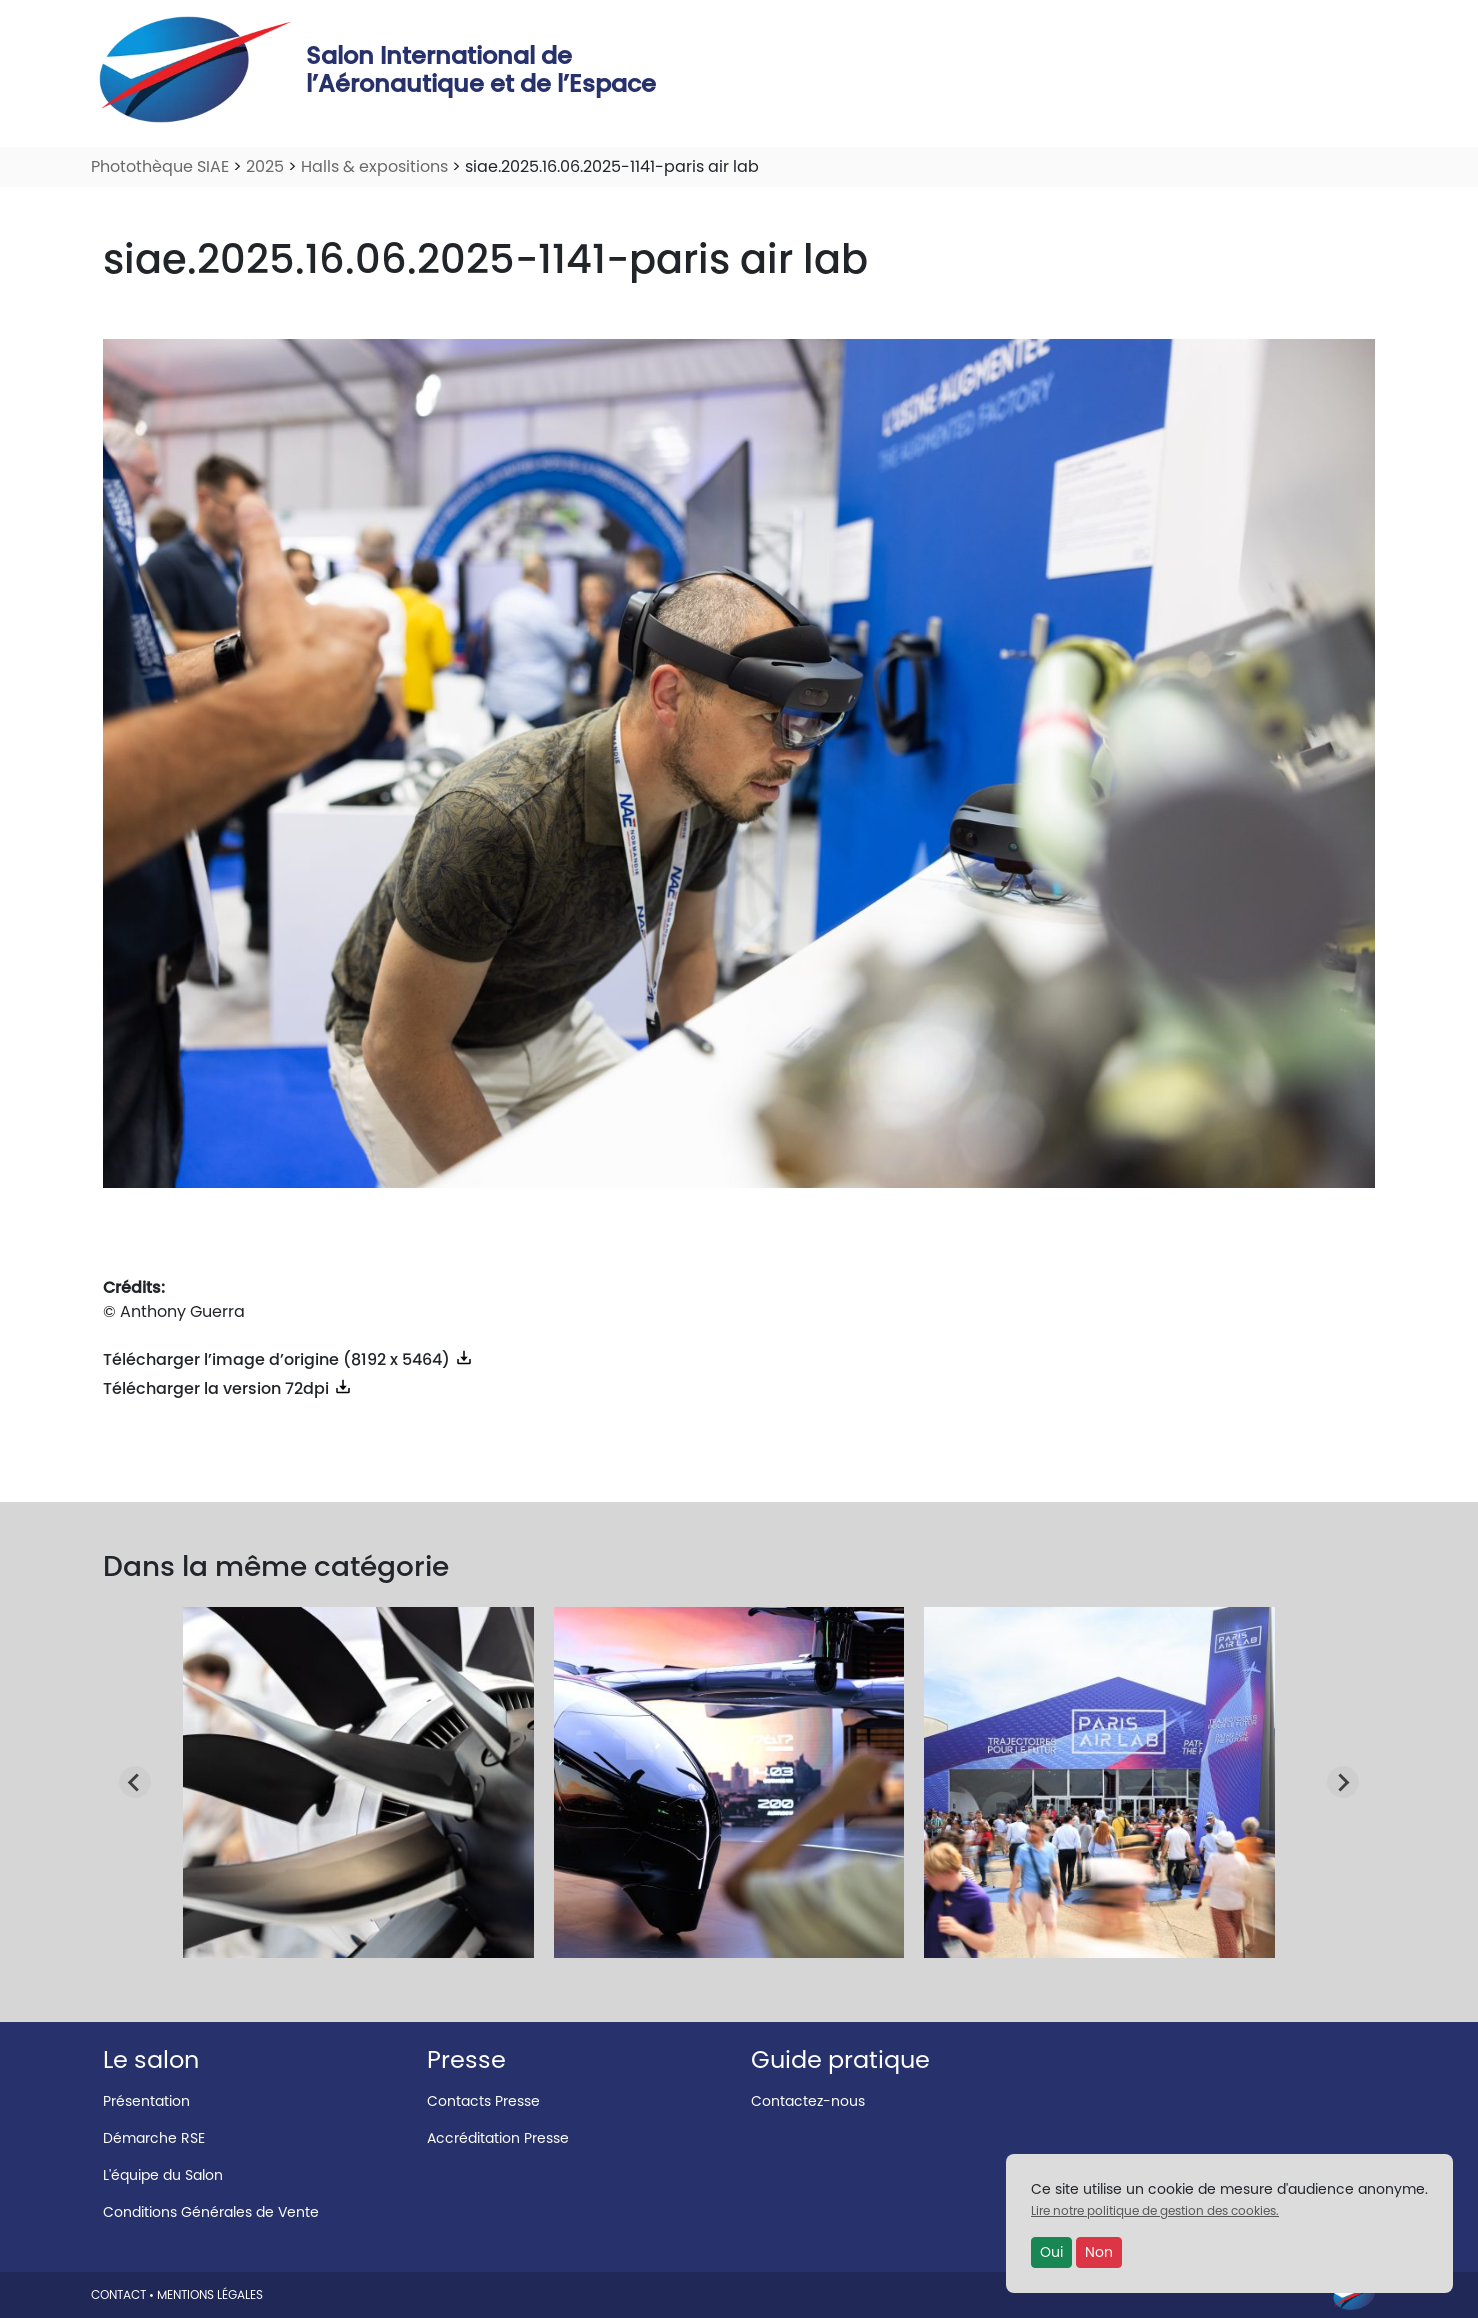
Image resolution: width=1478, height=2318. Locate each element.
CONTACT (118, 2294)
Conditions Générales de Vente (211, 2212)
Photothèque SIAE (160, 166)
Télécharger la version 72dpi (228, 1388)
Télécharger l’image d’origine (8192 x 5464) (288, 1359)
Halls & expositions (374, 166)
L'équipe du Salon (163, 2175)
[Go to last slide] (135, 1782)
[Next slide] (1343, 1782)
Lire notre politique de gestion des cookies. (1155, 2210)
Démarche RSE (154, 2138)
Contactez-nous (808, 2101)
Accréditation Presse (498, 2138)
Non (1099, 2252)
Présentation (146, 2101)
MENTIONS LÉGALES (210, 2294)
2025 (265, 166)
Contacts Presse (483, 2101)
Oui (1051, 2252)
